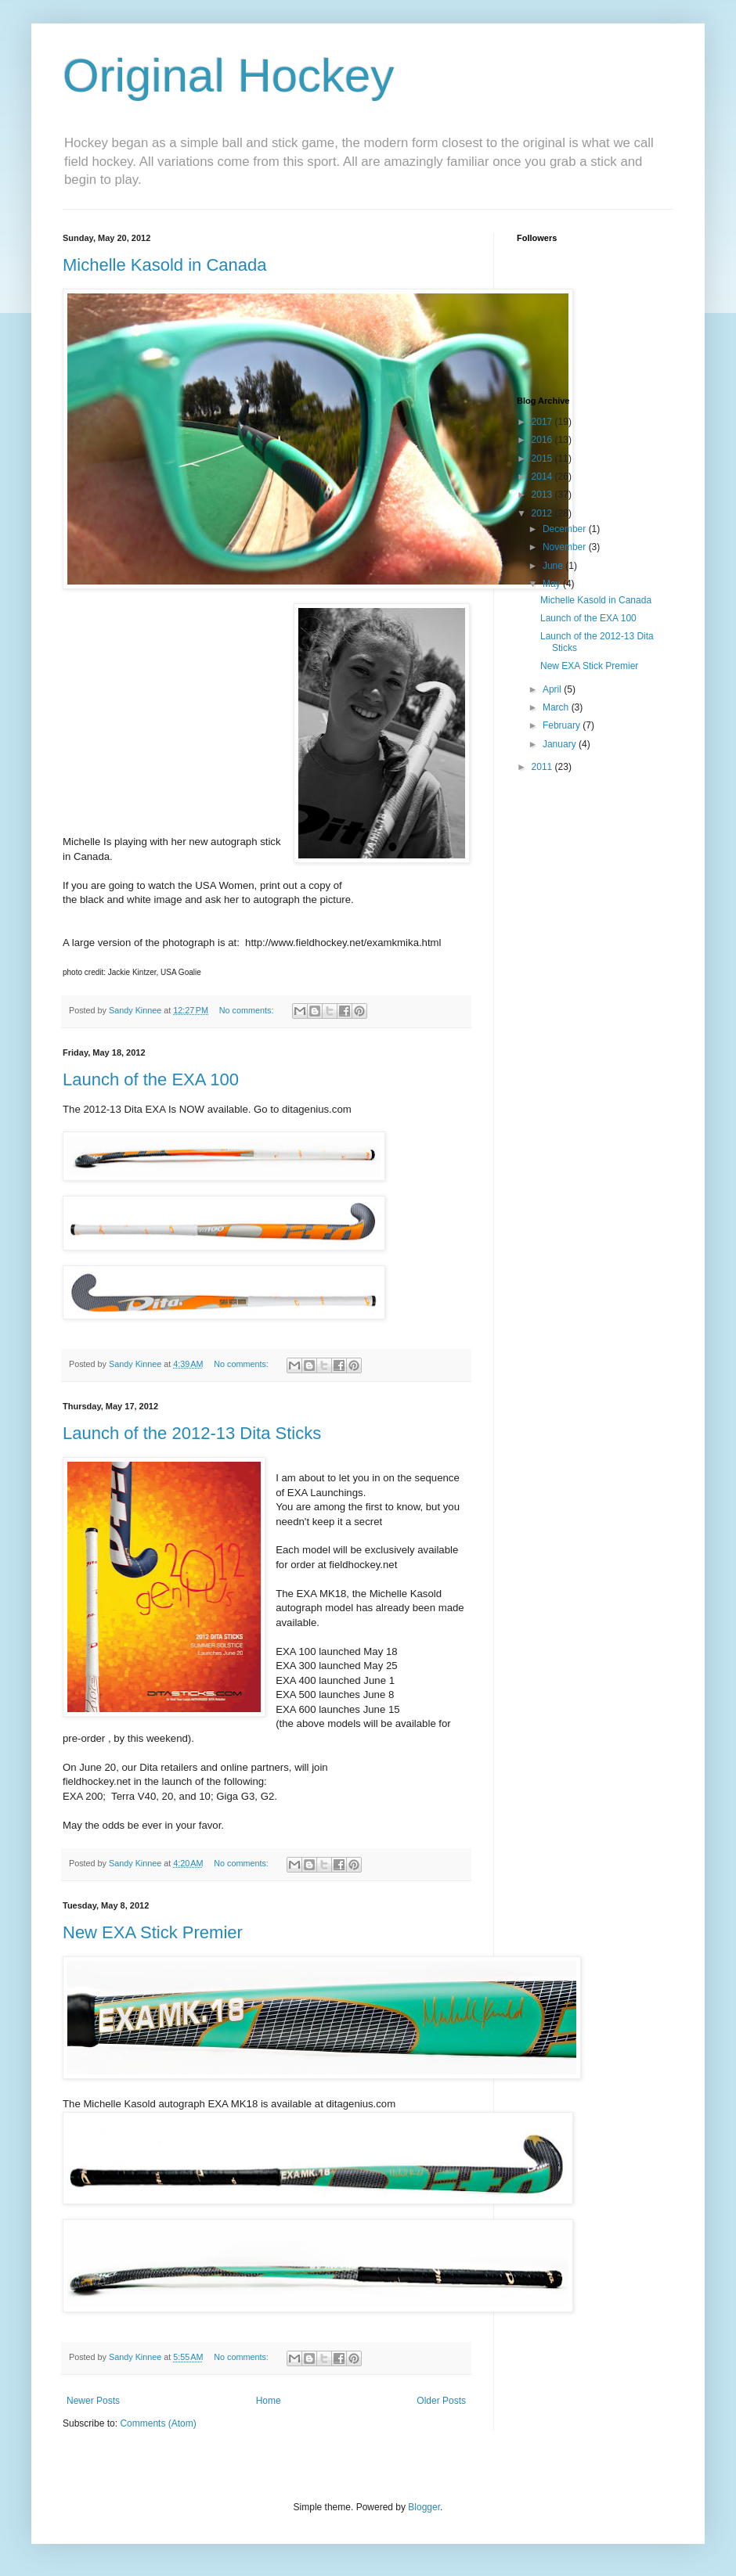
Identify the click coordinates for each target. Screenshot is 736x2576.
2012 (543, 513)
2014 (543, 476)
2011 (543, 766)
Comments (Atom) (158, 2423)
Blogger (424, 2507)
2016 (543, 439)
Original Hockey (229, 75)
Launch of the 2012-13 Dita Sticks (192, 1433)
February (563, 725)
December (566, 528)
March (557, 707)
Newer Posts (93, 2400)
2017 (543, 421)
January (561, 744)
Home (268, 2400)
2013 (543, 494)
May (553, 583)
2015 (543, 458)
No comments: (247, 1010)
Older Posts (441, 2400)
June (554, 565)
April (553, 689)
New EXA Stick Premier (153, 1932)
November (566, 546)
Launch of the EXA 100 (151, 1079)
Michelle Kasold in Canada (165, 265)
